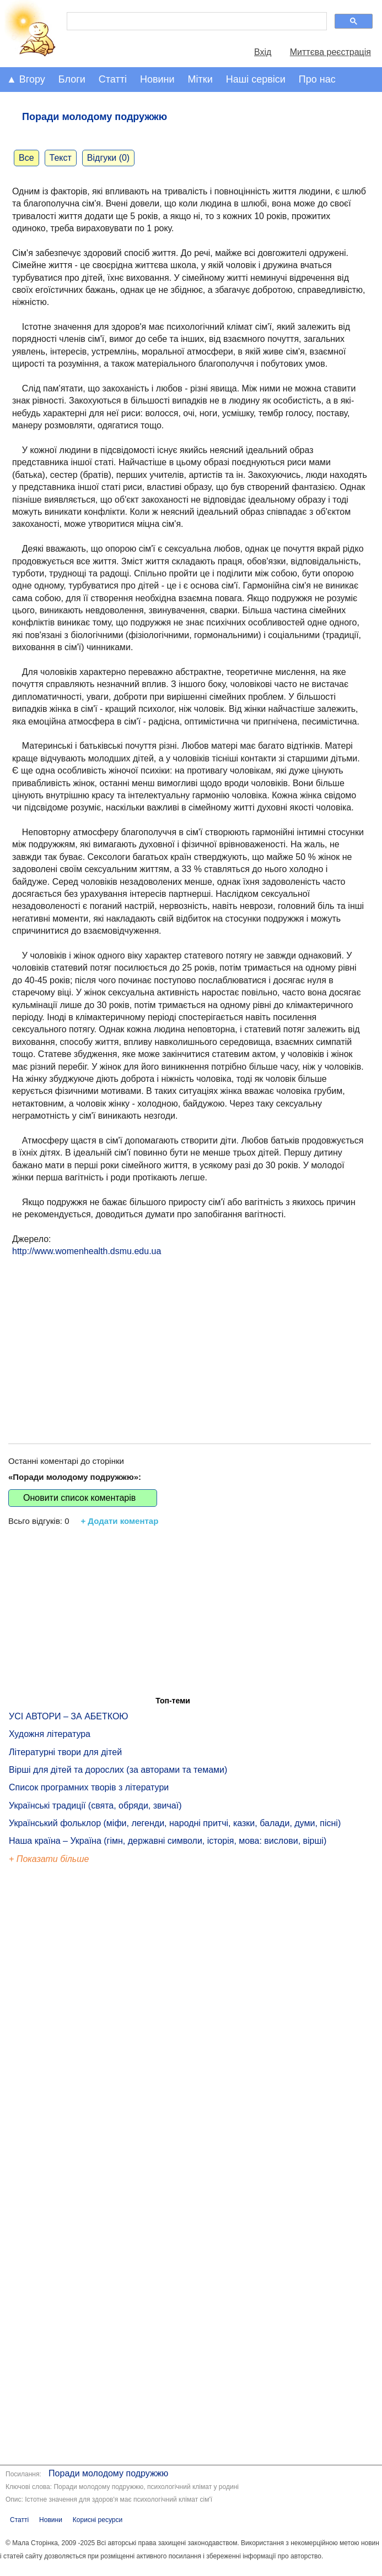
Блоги (71, 79)
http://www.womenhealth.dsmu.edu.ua (86, 1251)
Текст (61, 157)
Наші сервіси (256, 79)
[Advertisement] (189, 1339)
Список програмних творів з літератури (89, 1787)
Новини (157, 79)
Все (26, 157)
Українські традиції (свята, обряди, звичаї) (95, 1805)
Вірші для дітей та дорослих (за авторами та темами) (118, 1769)
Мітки (200, 79)
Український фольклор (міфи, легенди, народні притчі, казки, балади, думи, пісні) (175, 1823)
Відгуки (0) (108, 157)
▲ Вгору (26, 79)
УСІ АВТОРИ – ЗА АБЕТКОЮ (68, 1716)
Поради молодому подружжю (108, 2473)
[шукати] (195, 21)
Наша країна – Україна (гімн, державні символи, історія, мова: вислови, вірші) (167, 1840)
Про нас (317, 79)
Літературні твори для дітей (65, 1752)
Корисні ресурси (97, 2520)
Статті (113, 79)
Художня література (49, 1734)
